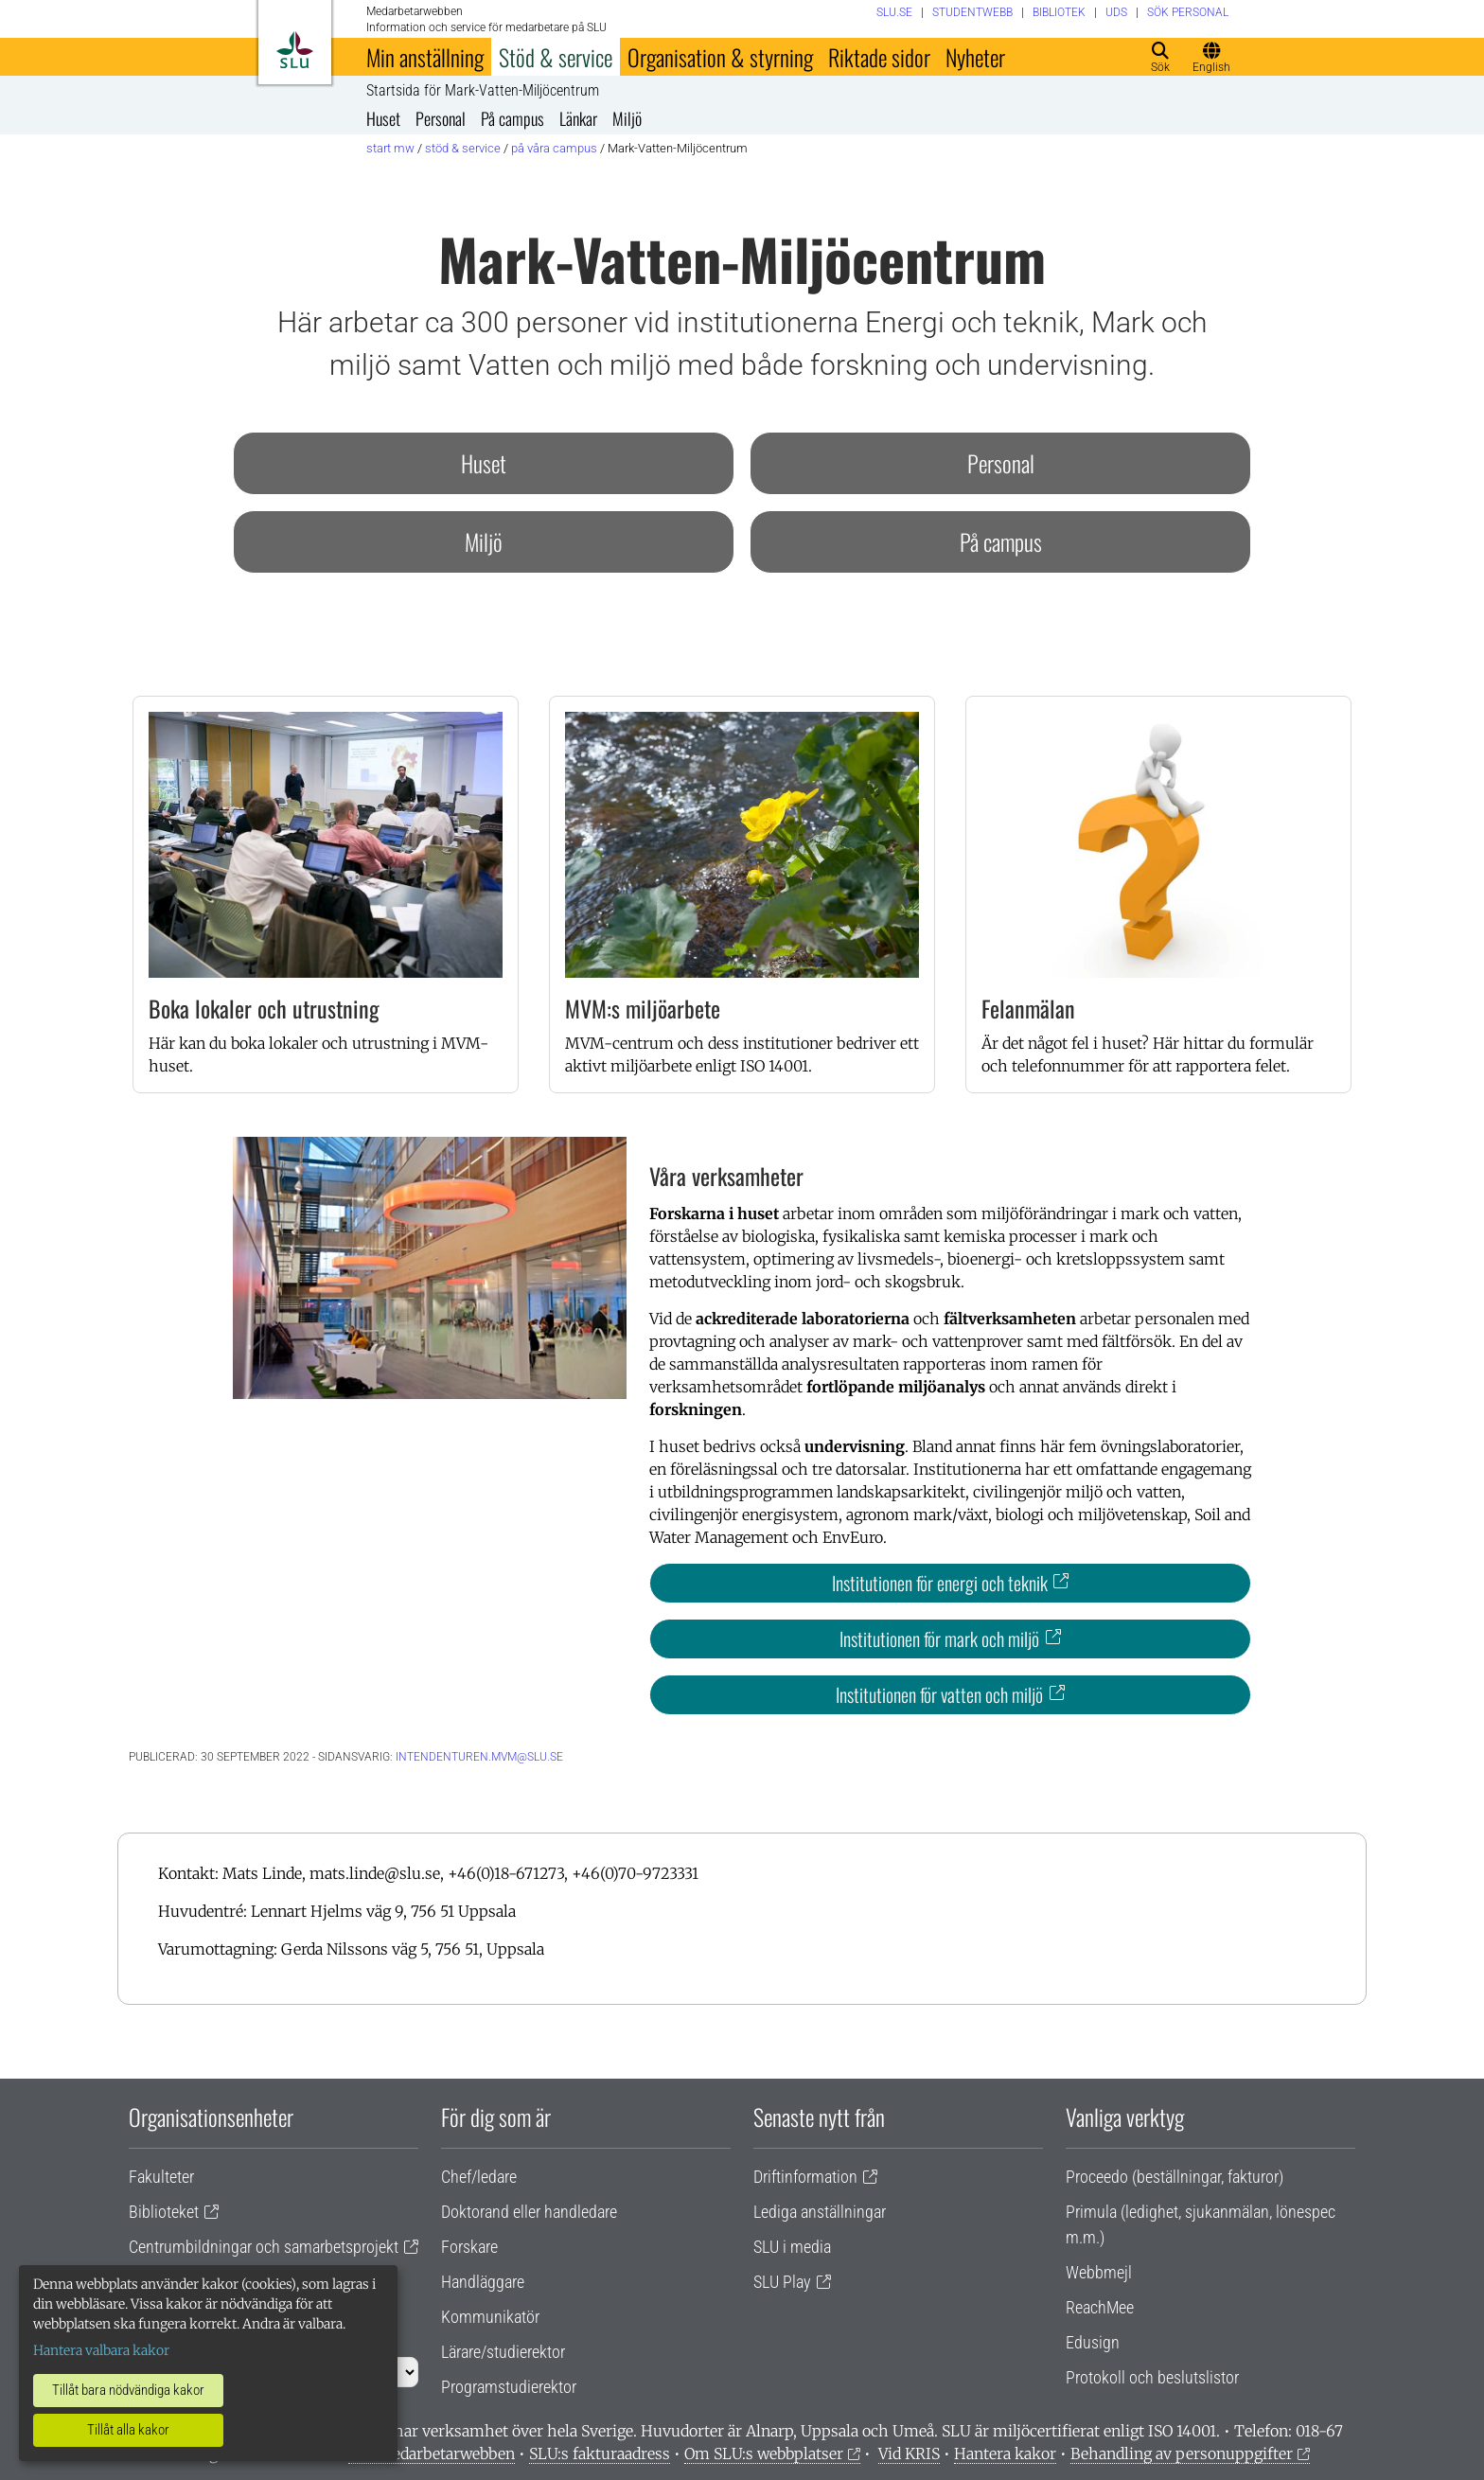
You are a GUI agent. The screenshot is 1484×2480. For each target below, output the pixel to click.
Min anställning (425, 57)
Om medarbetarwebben (431, 2453)
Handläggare (482, 2282)
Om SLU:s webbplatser (763, 2453)
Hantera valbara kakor (101, 2350)
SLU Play (782, 2282)
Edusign (1093, 2342)
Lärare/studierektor (503, 2352)
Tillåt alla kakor (128, 2429)
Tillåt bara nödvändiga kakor (128, 2390)
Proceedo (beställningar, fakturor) (1174, 2177)
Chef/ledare (479, 2177)
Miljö (627, 118)
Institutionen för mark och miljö (939, 1638)
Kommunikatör (490, 2317)
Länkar (578, 118)
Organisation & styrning (720, 57)
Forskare (469, 2247)
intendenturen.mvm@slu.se (479, 1756)
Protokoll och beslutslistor (1152, 2377)
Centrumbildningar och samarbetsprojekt (263, 2247)
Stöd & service (555, 57)
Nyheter (975, 57)
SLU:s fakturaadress (599, 2453)
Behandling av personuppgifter (1181, 2453)
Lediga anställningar (819, 2212)
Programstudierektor (508, 2387)
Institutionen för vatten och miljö (939, 1694)
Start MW (390, 148)
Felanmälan (1028, 1008)
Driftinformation (805, 2177)
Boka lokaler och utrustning (264, 1008)
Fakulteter (161, 2177)
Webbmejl (1099, 2272)
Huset (383, 118)
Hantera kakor (1005, 2453)
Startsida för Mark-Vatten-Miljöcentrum (482, 90)
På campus (512, 118)
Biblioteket (164, 2212)
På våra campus (554, 148)
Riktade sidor (879, 57)
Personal (440, 118)
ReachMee (1100, 2307)
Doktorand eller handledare (529, 2212)
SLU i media (792, 2247)
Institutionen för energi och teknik (940, 1582)
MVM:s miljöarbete (642, 1008)
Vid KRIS (909, 2453)
